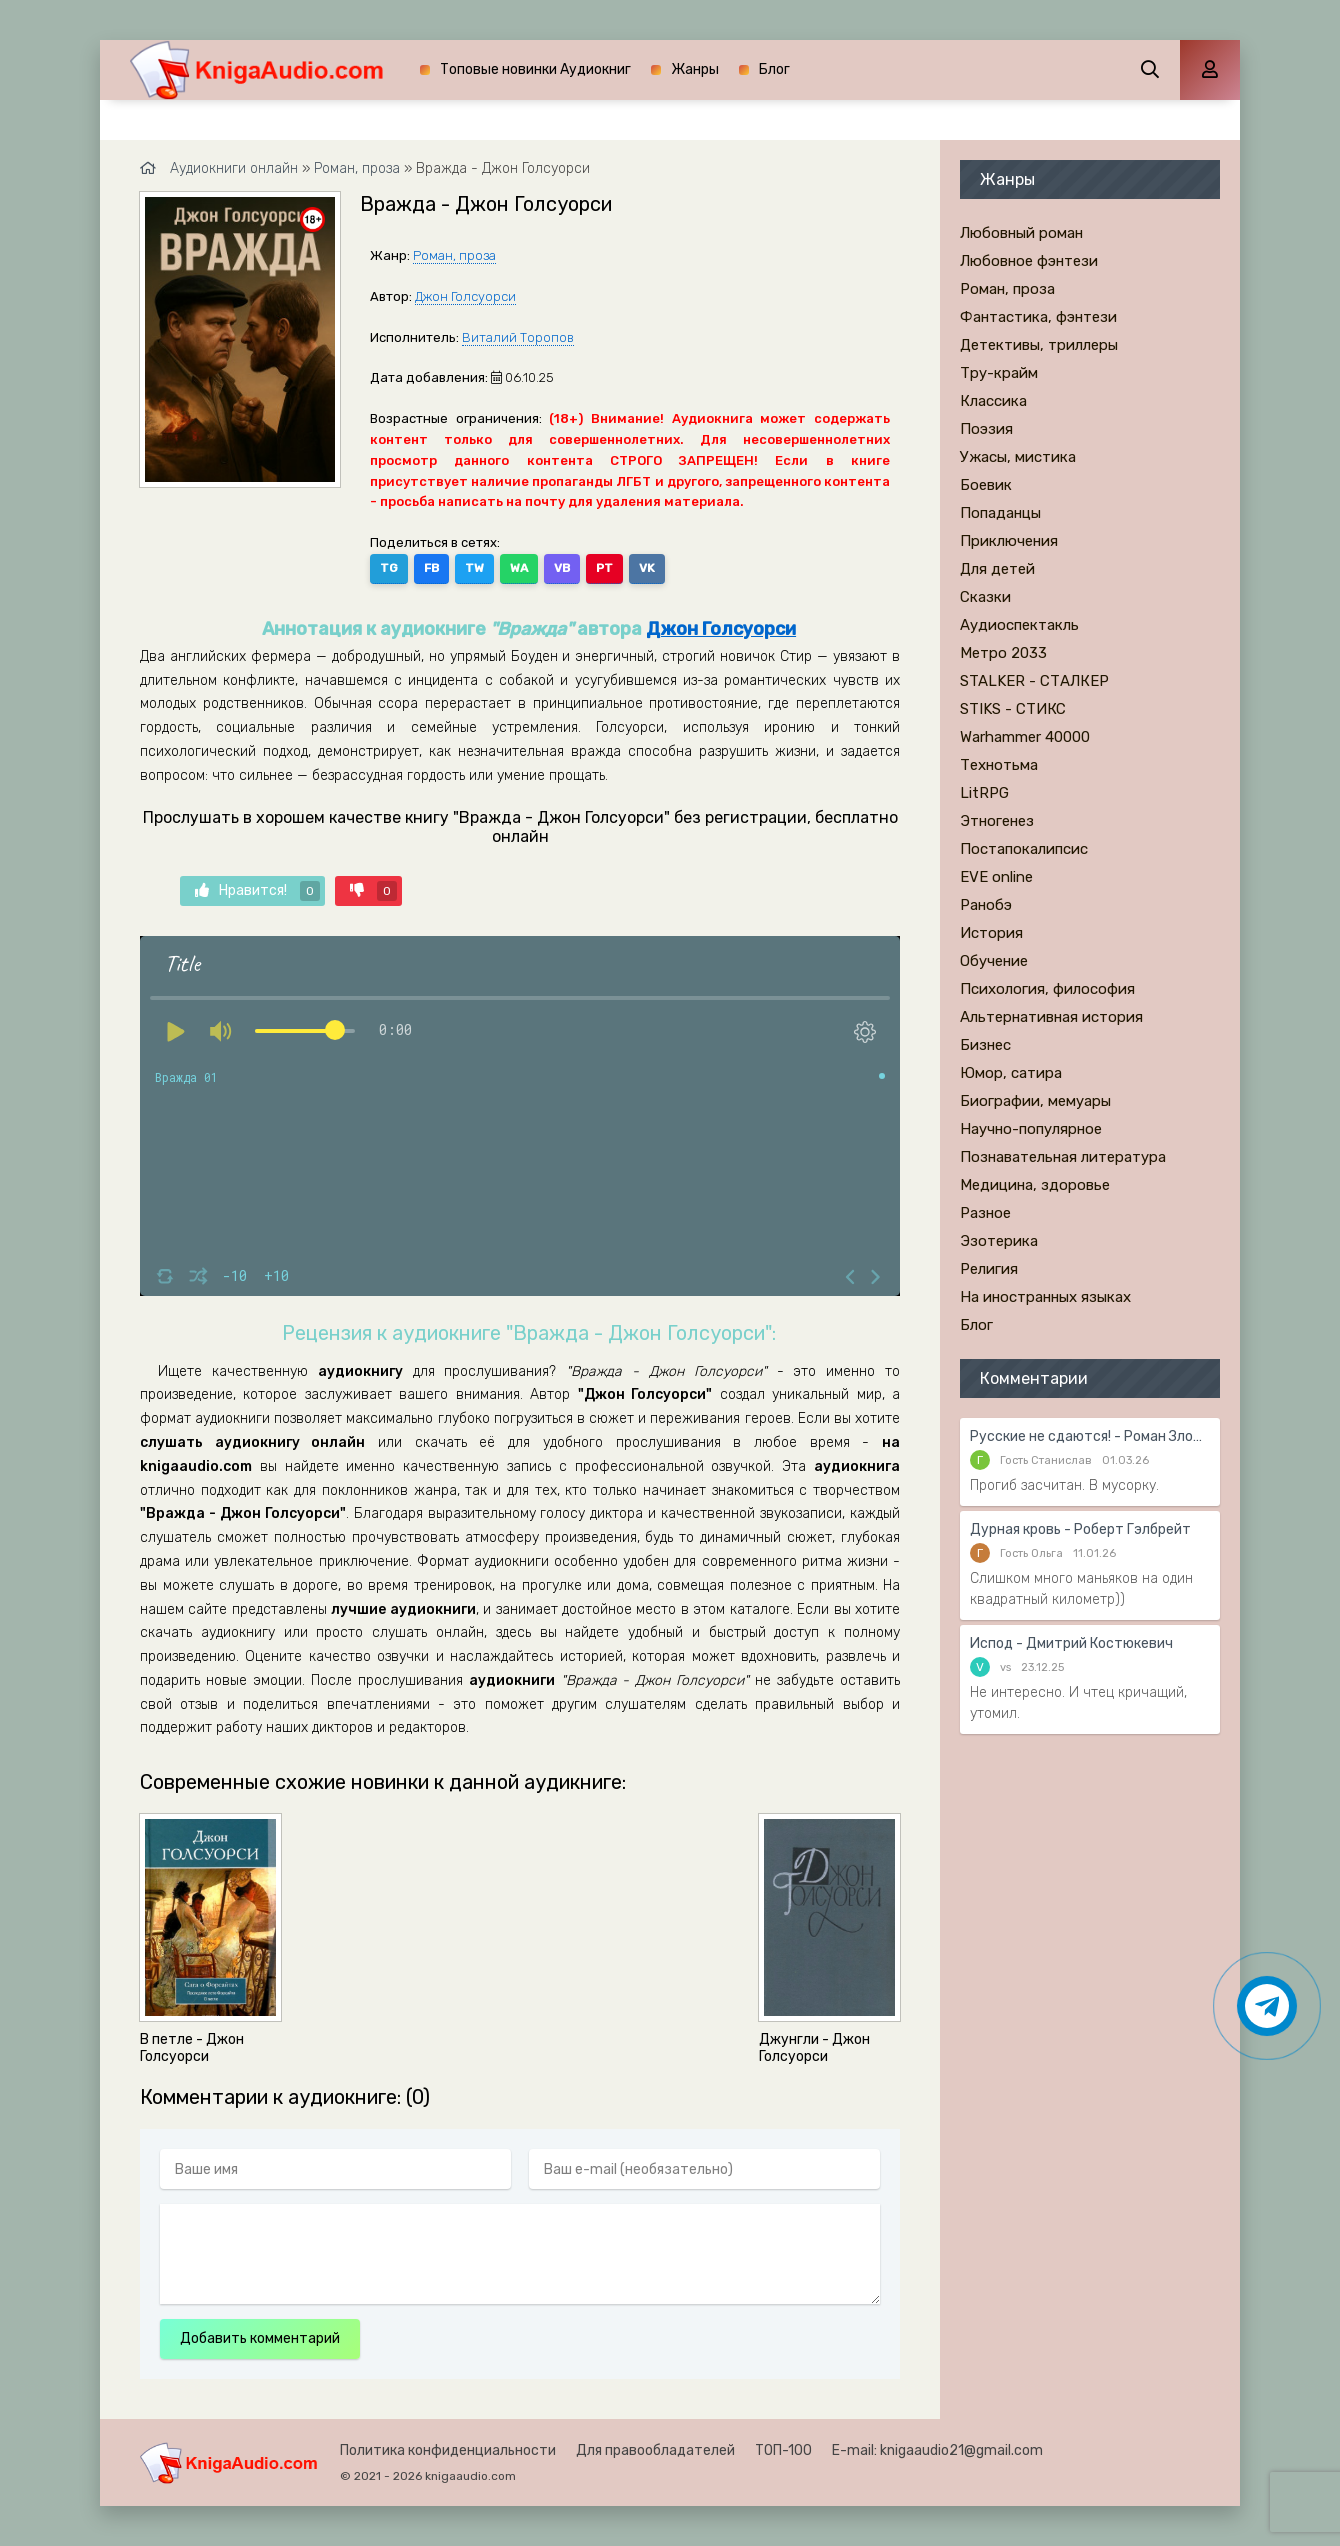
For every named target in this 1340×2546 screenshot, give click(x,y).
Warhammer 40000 (1025, 737)
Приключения (1009, 541)
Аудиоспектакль (1019, 625)
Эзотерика (999, 1241)
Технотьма (999, 765)
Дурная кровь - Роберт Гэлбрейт (1080, 1529)
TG (389, 568)
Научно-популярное (1031, 1129)
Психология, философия (1047, 989)
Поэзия (986, 429)
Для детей (997, 569)
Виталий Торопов (518, 337)
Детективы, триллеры (1039, 345)
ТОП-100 (783, 2450)
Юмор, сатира (1011, 1073)
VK (647, 568)
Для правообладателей (655, 2450)
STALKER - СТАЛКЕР (1034, 681)
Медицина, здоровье (1035, 1185)
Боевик (986, 485)
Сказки (985, 597)
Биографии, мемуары (1035, 1101)
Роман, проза (454, 255)
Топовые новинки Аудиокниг (535, 69)
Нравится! (257, 891)
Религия (989, 1269)
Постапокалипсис (1024, 849)
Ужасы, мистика (1018, 457)
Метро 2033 (1003, 653)
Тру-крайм (999, 373)
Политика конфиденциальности (448, 2450)
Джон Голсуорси (465, 296)
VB (562, 568)
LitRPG (984, 793)
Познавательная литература (1063, 1157)
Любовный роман (1021, 233)
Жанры (695, 69)
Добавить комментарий (260, 2338)
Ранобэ (986, 905)
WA (519, 568)
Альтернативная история (1051, 1017)
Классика (993, 401)
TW (474, 568)
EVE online (996, 877)
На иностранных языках (1045, 1297)
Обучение (994, 961)
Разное (985, 1213)
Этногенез (997, 821)
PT (604, 568)
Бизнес (985, 1045)
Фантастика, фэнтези (1038, 317)
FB (431, 568)
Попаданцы (1000, 513)
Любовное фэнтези (1029, 261)
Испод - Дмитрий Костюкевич (1071, 1643)
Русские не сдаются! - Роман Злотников (1090, 1436)
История (991, 933)
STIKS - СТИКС (1013, 709)
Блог (774, 69)
